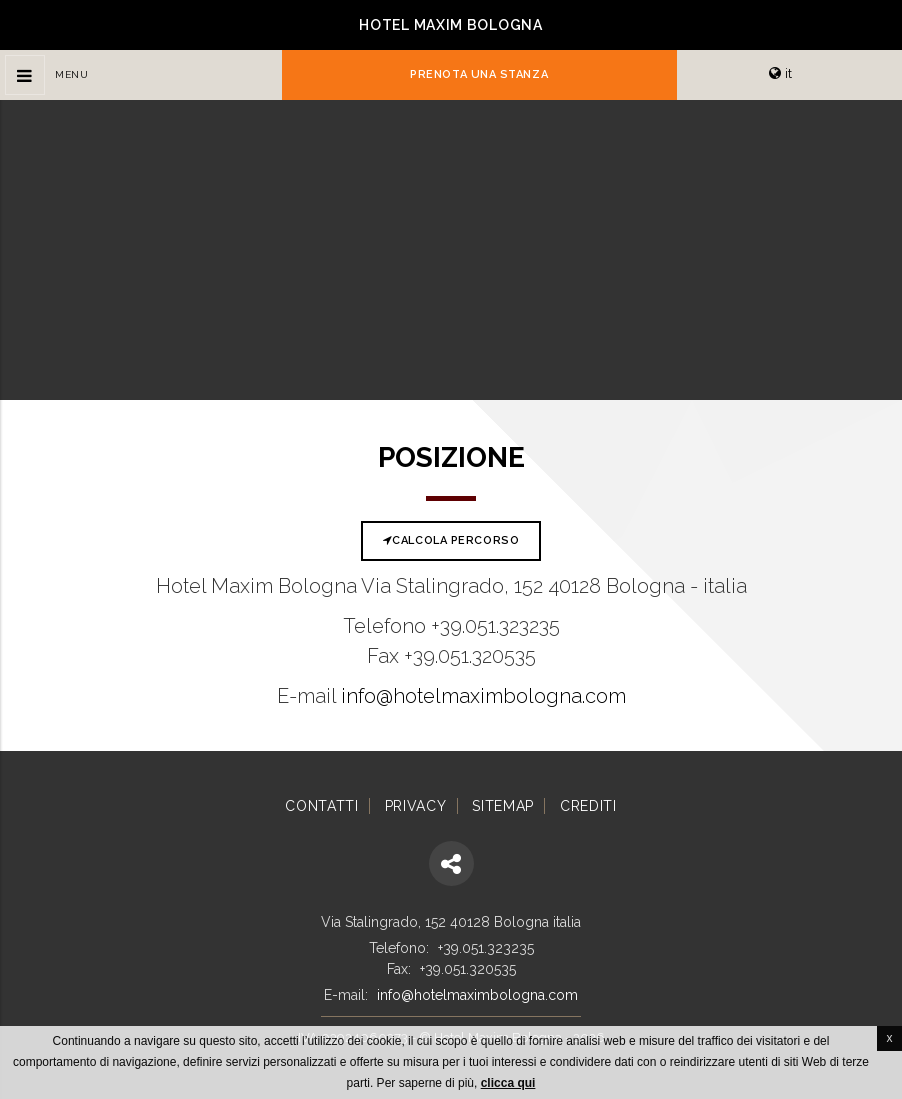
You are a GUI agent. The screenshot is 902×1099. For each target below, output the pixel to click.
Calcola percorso (451, 540)
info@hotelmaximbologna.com (483, 696)
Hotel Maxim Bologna (450, 25)
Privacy (416, 806)
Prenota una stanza (479, 74)
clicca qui (508, 1083)
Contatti (322, 806)
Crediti (588, 806)
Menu (71, 74)
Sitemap (503, 806)
